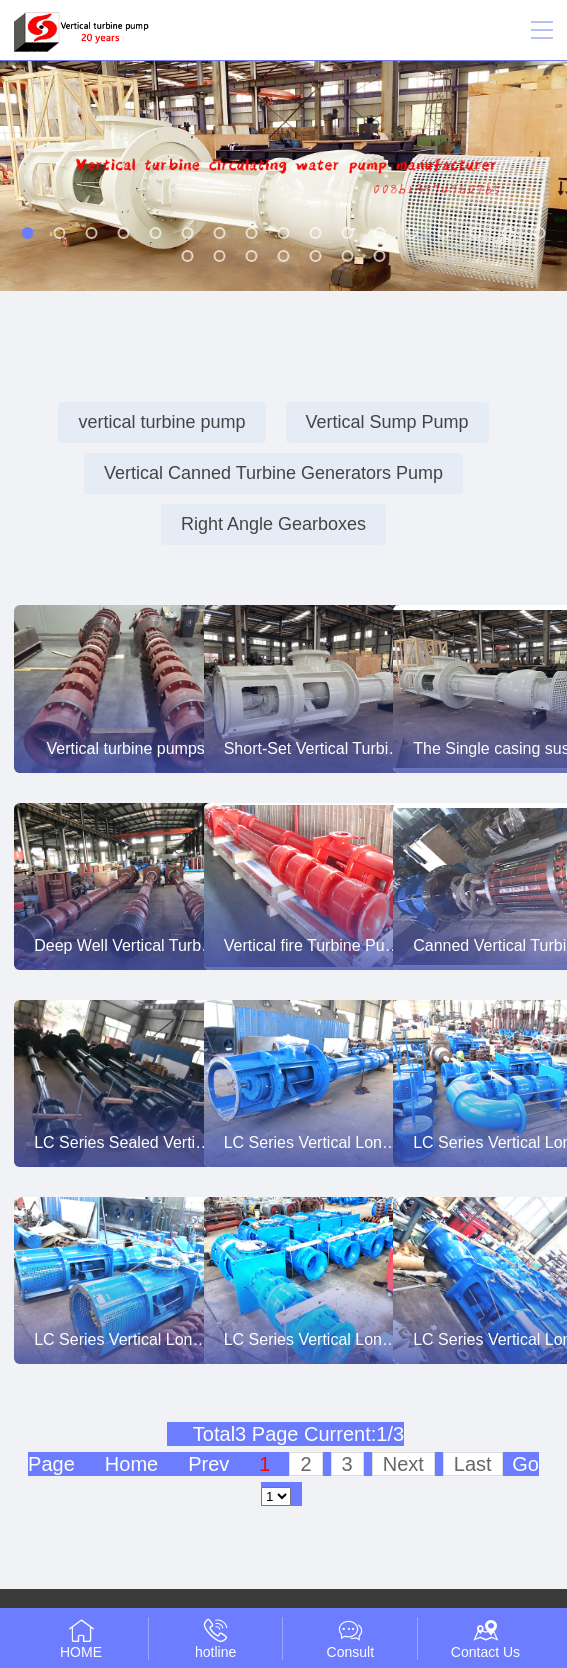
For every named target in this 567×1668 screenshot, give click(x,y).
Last (473, 1464)
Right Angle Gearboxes (273, 524)
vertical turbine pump (161, 422)
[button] (28, 233)
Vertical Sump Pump (387, 422)
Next (403, 1464)
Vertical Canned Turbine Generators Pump (273, 473)
